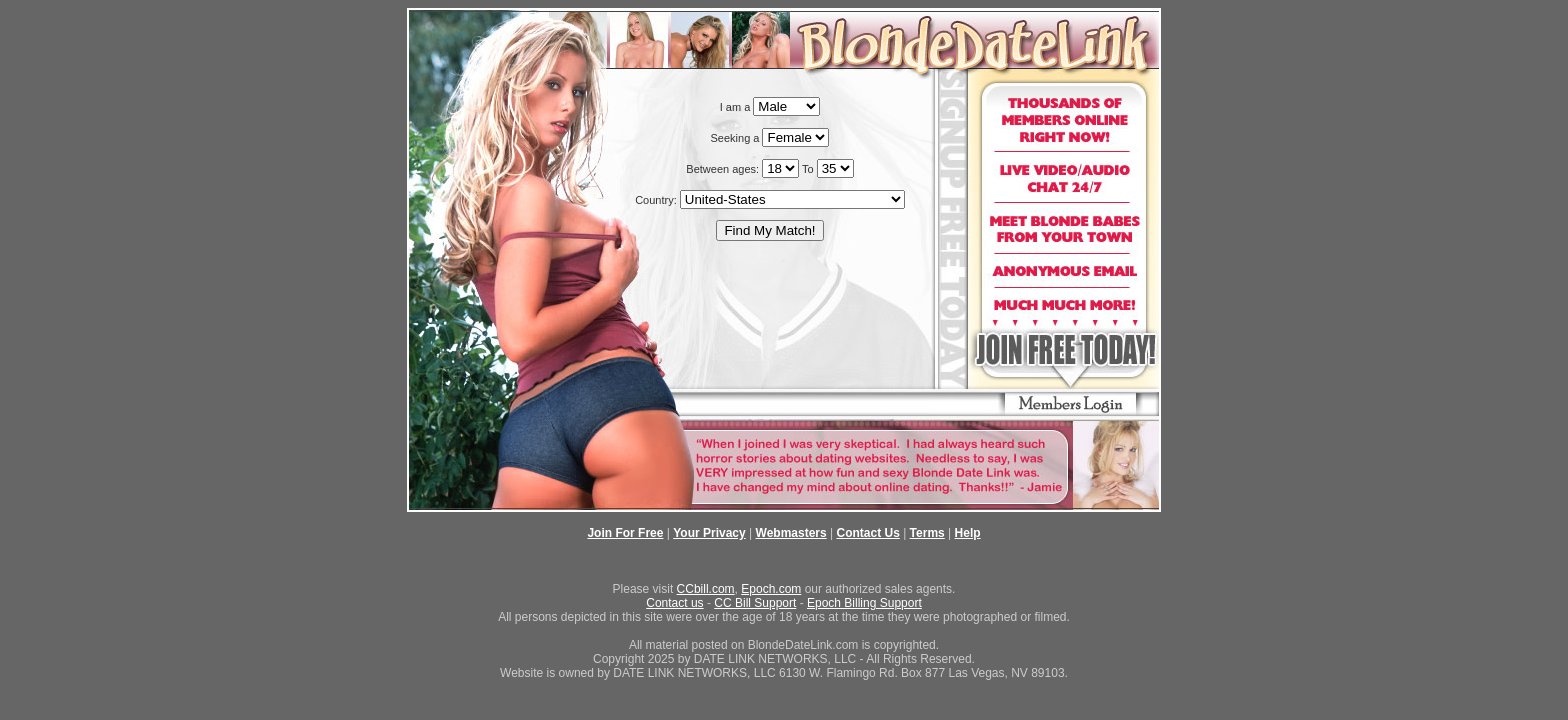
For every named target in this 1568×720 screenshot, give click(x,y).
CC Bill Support (755, 603)
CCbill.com (706, 589)
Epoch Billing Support (864, 603)
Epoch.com (771, 589)
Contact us (674, 603)
